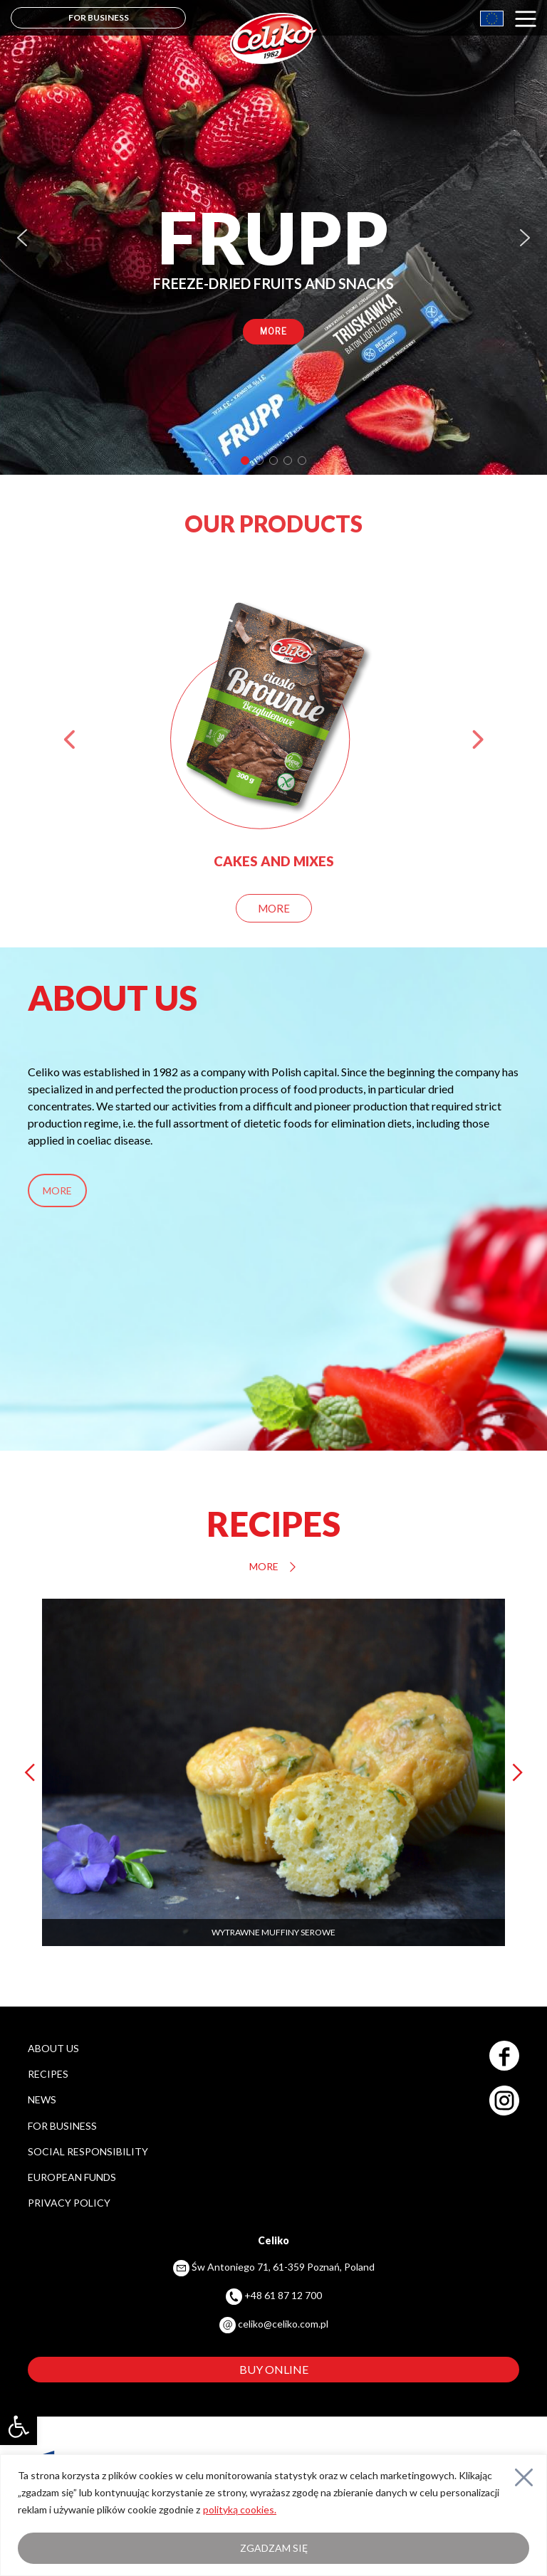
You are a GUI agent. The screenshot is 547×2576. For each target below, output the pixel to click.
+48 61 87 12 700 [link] (283, 2295)
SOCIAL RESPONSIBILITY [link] (88, 2151)
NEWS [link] (42, 2099)
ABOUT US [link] (53, 2048)
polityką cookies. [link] (239, 2509)
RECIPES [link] (48, 2074)
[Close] (524, 2477)
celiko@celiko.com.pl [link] (283, 2324)
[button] (22, 237)
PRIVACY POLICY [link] (69, 2203)
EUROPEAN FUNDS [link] (72, 2177)
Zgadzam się (274, 2548)
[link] (18, 2426)
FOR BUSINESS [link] (98, 17)
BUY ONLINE (273, 2369)
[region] (273, 237)
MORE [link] (57, 1190)
